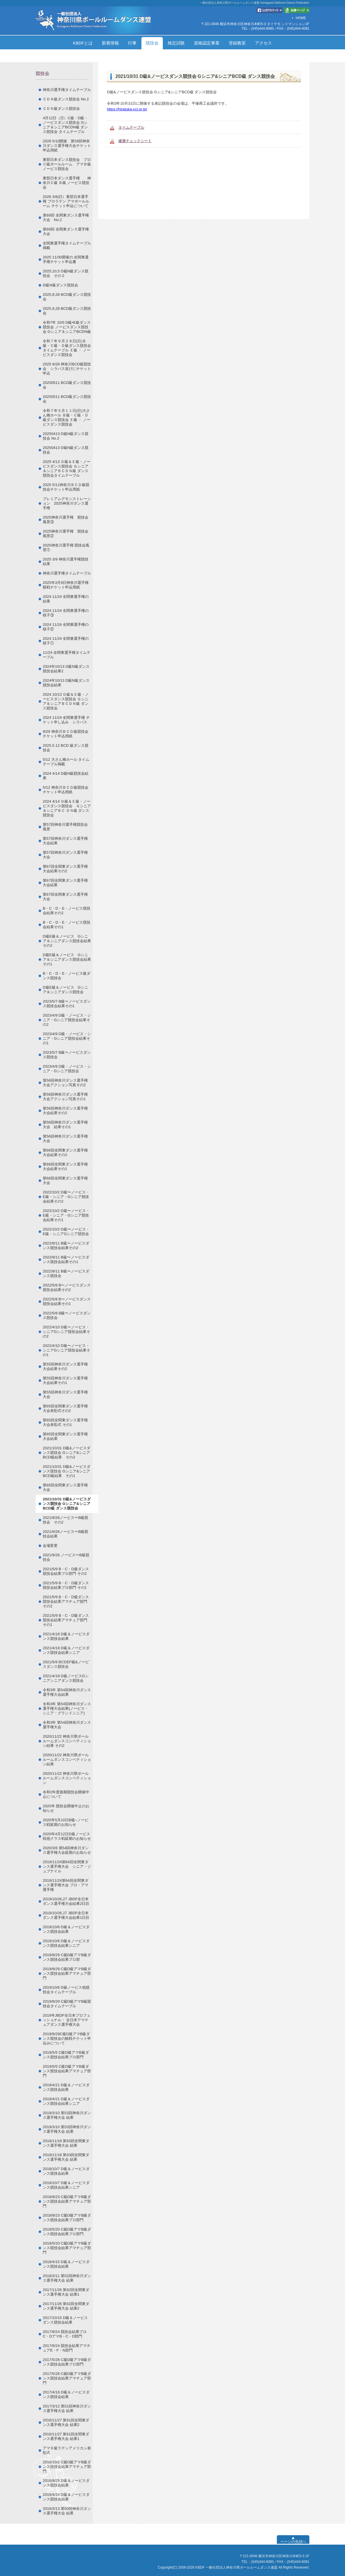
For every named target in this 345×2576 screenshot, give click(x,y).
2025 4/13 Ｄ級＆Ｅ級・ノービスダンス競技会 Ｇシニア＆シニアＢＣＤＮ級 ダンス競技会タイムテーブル (66, 468)
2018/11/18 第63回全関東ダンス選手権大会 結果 (66, 2143)
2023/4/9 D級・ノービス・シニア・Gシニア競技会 (67, 1068)
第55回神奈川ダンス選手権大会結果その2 (65, 1366)
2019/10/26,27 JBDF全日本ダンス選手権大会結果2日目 (66, 1901)
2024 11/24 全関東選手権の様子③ (66, 612)
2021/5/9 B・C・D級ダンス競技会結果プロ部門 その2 (66, 1571)
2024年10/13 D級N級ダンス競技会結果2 (66, 668)
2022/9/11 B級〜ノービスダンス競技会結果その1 (66, 1259)
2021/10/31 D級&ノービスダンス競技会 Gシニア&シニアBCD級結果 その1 (66, 1471)
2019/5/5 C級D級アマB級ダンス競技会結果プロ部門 (66, 2054)
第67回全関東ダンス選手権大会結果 (65, 882)
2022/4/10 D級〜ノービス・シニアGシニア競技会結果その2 (66, 1331)
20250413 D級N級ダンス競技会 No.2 (65, 436)
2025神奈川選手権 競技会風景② (65, 533)
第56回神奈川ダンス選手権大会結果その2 (65, 1110)
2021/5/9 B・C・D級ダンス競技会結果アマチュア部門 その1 (66, 1620)
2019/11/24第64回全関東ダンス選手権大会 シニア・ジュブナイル (67, 1866)
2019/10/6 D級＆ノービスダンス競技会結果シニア (66, 1943)
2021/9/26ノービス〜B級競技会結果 (65, 1533)
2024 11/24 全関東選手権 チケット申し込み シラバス (66, 719)
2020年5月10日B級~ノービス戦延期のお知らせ (65, 1822)
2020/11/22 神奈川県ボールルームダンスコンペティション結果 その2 (67, 1741)
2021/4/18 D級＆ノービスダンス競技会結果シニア (66, 1650)
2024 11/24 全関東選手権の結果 (66, 598)
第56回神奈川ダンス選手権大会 (65, 1138)
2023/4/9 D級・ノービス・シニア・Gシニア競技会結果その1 (67, 1038)
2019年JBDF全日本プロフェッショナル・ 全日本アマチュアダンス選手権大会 (66, 2020)
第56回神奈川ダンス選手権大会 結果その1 (65, 1124)
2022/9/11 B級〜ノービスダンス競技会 (66, 1273)
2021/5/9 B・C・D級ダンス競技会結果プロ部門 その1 (66, 1585)
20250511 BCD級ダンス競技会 (67, 385)
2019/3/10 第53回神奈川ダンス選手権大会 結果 (67, 2115)
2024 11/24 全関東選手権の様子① (66, 640)
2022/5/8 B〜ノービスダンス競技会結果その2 (67, 1287)
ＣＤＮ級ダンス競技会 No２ (66, 99)
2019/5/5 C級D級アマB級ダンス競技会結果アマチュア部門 (67, 2071)
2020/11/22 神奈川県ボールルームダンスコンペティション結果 (67, 1759)
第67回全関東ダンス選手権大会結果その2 (65, 868)
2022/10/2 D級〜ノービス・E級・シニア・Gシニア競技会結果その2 (66, 1196)
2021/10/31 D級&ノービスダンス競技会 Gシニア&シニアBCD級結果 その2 (66, 1452)
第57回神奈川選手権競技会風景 (65, 826)
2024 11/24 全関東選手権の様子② (66, 626)
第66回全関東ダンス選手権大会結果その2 (65, 1152)
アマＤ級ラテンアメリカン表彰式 (67, 2450)
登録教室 (237, 43)
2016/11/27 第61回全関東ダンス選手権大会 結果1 (66, 2436)
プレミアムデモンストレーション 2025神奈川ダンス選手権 (67, 503)
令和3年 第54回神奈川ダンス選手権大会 (67, 1724)
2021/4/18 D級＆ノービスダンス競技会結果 (66, 1636)
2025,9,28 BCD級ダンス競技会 (67, 296)
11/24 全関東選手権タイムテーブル (66, 654)
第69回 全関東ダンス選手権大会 (66, 231)
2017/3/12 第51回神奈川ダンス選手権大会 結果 (67, 2408)
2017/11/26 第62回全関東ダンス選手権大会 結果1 (66, 2292)
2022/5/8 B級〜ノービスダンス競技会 (67, 1315)
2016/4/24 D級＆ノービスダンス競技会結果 (66, 2496)
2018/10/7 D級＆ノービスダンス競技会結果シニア (66, 2185)
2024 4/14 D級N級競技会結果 (65, 775)
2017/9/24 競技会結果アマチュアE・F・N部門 (66, 2348)
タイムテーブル (131, 127)
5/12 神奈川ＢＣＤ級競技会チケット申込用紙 (65, 789)
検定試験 (176, 43)
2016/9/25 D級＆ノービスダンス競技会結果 (66, 2482)
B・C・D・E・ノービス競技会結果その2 (66, 910)
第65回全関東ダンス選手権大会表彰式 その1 (65, 1422)
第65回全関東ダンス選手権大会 (65, 1487)
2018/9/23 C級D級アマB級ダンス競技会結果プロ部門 (67, 2217)
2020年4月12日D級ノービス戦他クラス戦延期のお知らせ (67, 1836)
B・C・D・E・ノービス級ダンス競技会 (66, 975)
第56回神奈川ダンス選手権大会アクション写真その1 (65, 1096)
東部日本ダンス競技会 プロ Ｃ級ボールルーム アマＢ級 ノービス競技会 (69, 164)
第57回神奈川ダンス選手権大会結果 (65, 840)
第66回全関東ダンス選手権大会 (65, 1180)
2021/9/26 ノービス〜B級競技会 (66, 1557)
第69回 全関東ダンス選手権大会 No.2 (66, 217)
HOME (301, 18)
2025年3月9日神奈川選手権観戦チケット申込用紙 (66, 584)
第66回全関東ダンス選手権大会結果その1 (65, 1166)
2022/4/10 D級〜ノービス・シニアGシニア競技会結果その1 (66, 1350)
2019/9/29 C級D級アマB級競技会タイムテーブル (67, 2003)
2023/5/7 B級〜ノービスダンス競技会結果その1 (67, 1003)
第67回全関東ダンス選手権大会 (65, 896)
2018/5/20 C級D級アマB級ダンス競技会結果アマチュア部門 (67, 2248)
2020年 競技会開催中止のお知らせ (66, 1808)
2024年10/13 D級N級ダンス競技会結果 (66, 682)
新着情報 (110, 43)
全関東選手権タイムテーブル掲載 (67, 245)
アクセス (263, 43)
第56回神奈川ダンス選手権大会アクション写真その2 (65, 1082)
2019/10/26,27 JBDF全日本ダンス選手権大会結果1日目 (66, 1915)
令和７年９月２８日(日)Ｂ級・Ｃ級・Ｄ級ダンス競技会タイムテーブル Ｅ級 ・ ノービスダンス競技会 (67, 348)
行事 (132, 43)
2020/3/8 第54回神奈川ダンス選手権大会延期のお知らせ (67, 1850)
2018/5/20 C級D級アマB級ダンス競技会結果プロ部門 (67, 2231)
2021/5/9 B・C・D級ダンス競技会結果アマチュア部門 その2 (66, 1601)
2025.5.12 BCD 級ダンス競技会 (65, 747)
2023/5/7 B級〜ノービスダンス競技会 (67, 1054)
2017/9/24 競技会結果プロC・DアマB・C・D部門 (65, 2334)
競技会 (152, 43)
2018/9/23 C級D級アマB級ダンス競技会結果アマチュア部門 (67, 2201)
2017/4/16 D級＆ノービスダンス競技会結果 (66, 2394)
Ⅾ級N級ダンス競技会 (60, 285)
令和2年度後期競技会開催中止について (66, 1794)
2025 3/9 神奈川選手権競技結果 (65, 561)
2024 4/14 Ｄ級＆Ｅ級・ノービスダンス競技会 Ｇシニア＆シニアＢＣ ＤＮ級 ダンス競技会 (67, 808)
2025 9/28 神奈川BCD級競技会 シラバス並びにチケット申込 (67, 368)
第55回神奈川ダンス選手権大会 (65, 1394)
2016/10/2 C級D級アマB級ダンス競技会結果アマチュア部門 (67, 2466)
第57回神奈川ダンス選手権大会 (65, 854)
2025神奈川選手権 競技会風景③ (65, 519)
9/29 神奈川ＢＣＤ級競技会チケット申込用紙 (65, 733)
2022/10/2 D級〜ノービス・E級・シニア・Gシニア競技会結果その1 (66, 1215)
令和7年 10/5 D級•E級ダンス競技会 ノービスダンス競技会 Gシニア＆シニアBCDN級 (67, 327)
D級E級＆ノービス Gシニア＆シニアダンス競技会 (65, 989)
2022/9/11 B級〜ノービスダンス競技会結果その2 (66, 1245)
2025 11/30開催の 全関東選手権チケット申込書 (66, 259)
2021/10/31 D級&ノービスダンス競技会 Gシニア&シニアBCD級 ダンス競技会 (67, 1503)
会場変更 (50, 1545)
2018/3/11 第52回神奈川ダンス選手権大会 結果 (67, 2278)
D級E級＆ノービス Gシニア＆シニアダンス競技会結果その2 (67, 941)
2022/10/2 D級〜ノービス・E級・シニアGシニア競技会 (66, 1231)
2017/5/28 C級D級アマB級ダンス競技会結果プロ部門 (67, 2362)
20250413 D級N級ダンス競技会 (65, 450)
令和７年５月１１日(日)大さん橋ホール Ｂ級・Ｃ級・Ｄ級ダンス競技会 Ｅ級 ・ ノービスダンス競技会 (66, 417)
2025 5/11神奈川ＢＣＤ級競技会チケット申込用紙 (66, 487)
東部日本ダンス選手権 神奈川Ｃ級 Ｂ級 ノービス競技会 (67, 182)
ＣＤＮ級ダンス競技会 (61, 108)
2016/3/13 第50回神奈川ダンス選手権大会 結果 (67, 2510)
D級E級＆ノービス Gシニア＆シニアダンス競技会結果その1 (67, 959)
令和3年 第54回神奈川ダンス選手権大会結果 (67, 1692)
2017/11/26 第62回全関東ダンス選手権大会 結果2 (66, 2306)
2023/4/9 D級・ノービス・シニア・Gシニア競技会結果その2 (67, 1020)
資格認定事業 (207, 43)
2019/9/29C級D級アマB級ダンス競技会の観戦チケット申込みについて (67, 2038)
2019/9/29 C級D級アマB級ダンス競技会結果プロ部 (67, 1957)
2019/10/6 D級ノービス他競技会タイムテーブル (66, 1989)
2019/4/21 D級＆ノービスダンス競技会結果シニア (66, 2101)
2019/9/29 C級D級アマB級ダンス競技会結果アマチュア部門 (67, 1973)
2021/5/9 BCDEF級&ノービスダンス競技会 (66, 1664)
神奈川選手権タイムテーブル (67, 90)
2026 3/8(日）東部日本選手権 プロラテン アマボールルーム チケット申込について (66, 201)
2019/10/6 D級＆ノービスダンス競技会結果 (66, 1929)
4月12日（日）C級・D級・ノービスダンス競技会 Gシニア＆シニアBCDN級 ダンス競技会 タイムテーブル (65, 125)
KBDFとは (83, 43)
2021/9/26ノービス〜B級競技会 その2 (65, 1519)
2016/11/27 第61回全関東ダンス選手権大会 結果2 (66, 2422)
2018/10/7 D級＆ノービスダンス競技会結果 (66, 2171)
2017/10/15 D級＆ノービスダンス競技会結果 (65, 2320)
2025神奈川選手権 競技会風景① (66, 547)
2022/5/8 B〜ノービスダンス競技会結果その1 (67, 1301)
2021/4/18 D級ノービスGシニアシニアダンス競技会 (66, 1678)
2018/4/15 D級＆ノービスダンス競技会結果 (66, 2264)
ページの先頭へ (293, 2541)
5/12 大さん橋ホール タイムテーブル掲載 (66, 761)
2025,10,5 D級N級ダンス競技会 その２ (65, 273)
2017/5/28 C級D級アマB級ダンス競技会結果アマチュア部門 (67, 2378)
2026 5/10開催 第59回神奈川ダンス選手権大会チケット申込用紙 (67, 145)
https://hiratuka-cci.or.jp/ (127, 109)
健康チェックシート (135, 141)
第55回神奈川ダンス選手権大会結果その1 (65, 1380)
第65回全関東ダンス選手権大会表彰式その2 (65, 1408)
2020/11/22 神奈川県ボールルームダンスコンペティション (67, 1778)
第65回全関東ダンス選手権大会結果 (65, 1436)
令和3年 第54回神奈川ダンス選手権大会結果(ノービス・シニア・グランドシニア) (67, 1708)
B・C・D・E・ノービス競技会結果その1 (66, 924)
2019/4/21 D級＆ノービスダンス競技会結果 (66, 2087)
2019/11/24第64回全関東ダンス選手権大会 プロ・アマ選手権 (65, 1885)
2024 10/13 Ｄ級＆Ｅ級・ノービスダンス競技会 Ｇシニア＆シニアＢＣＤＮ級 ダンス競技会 (66, 701)
